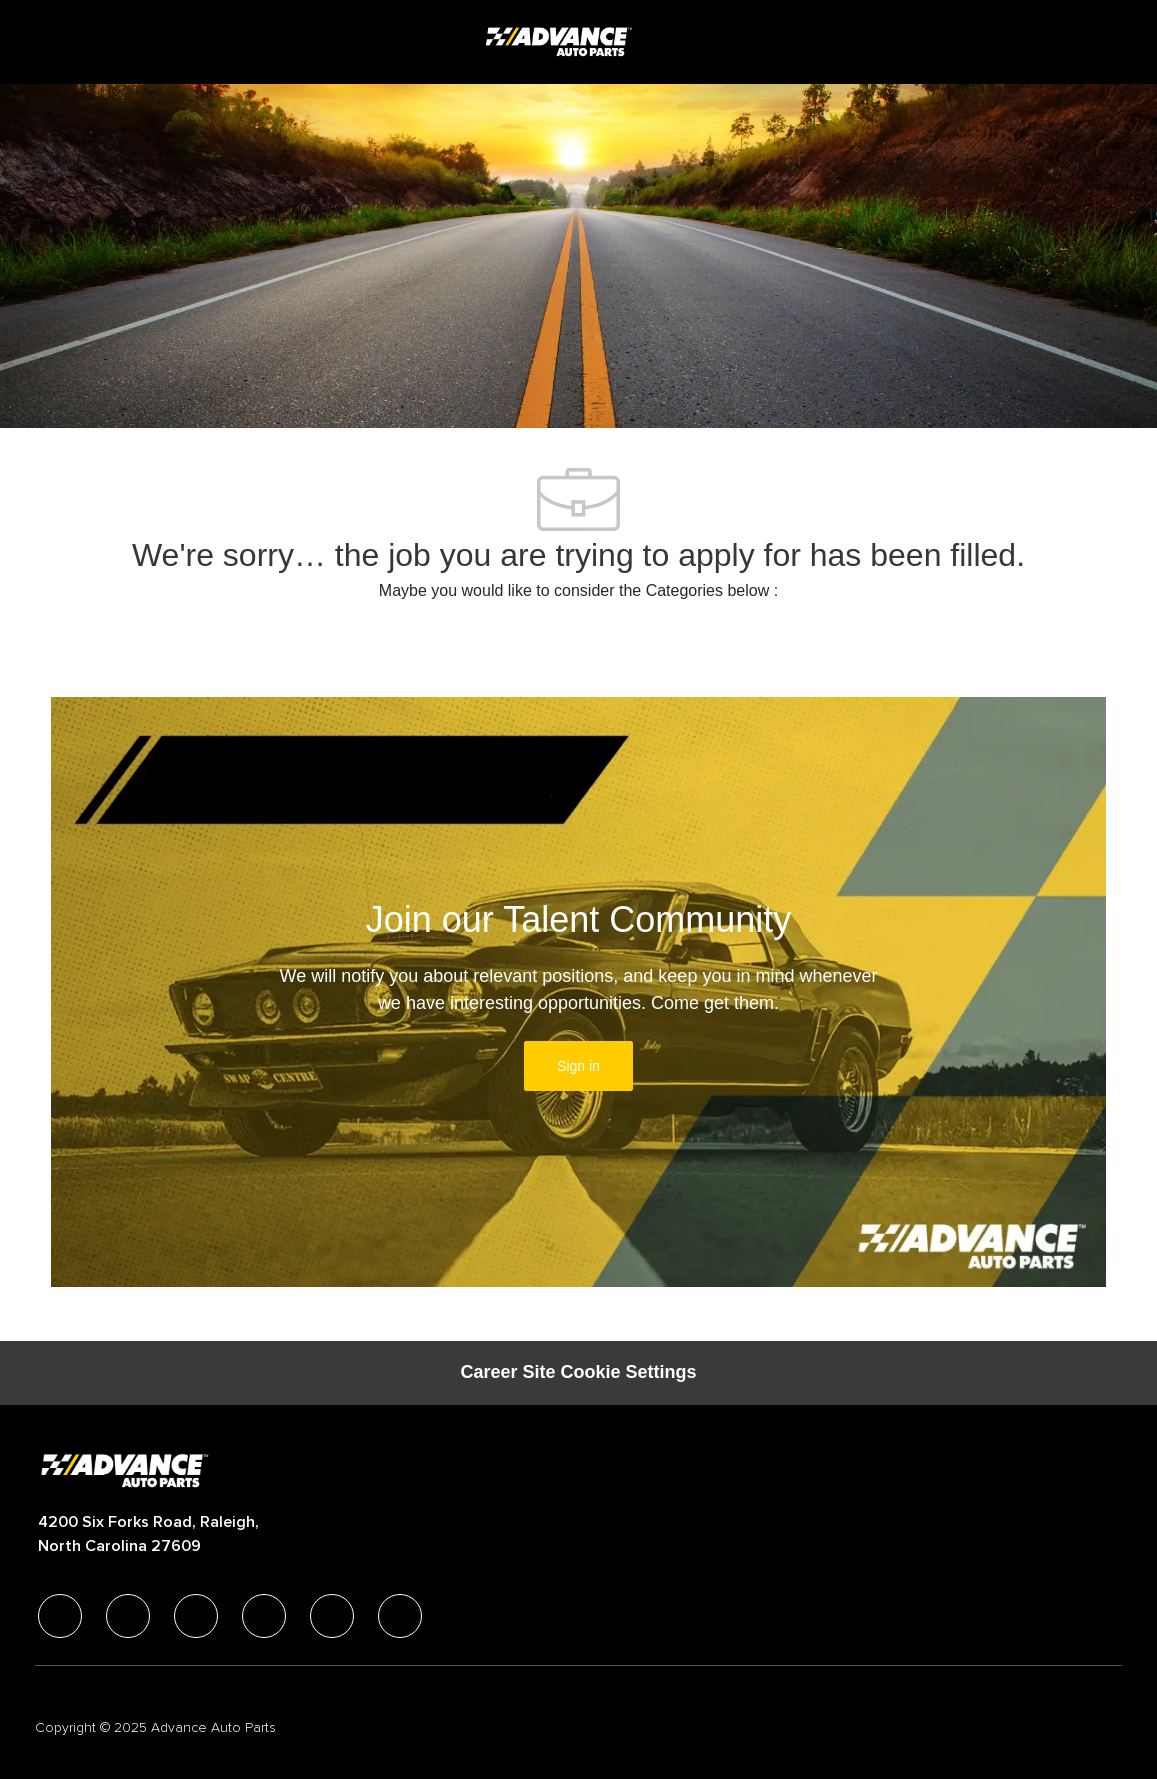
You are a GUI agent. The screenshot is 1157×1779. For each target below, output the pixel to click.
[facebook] (60, 1616)
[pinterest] (400, 1616)
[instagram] (264, 1616)
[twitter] (196, 1616)
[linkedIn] (128, 1616)
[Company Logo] (561, 41)
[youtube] (332, 1616)
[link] (578, 1066)
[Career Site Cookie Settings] (578, 1373)
